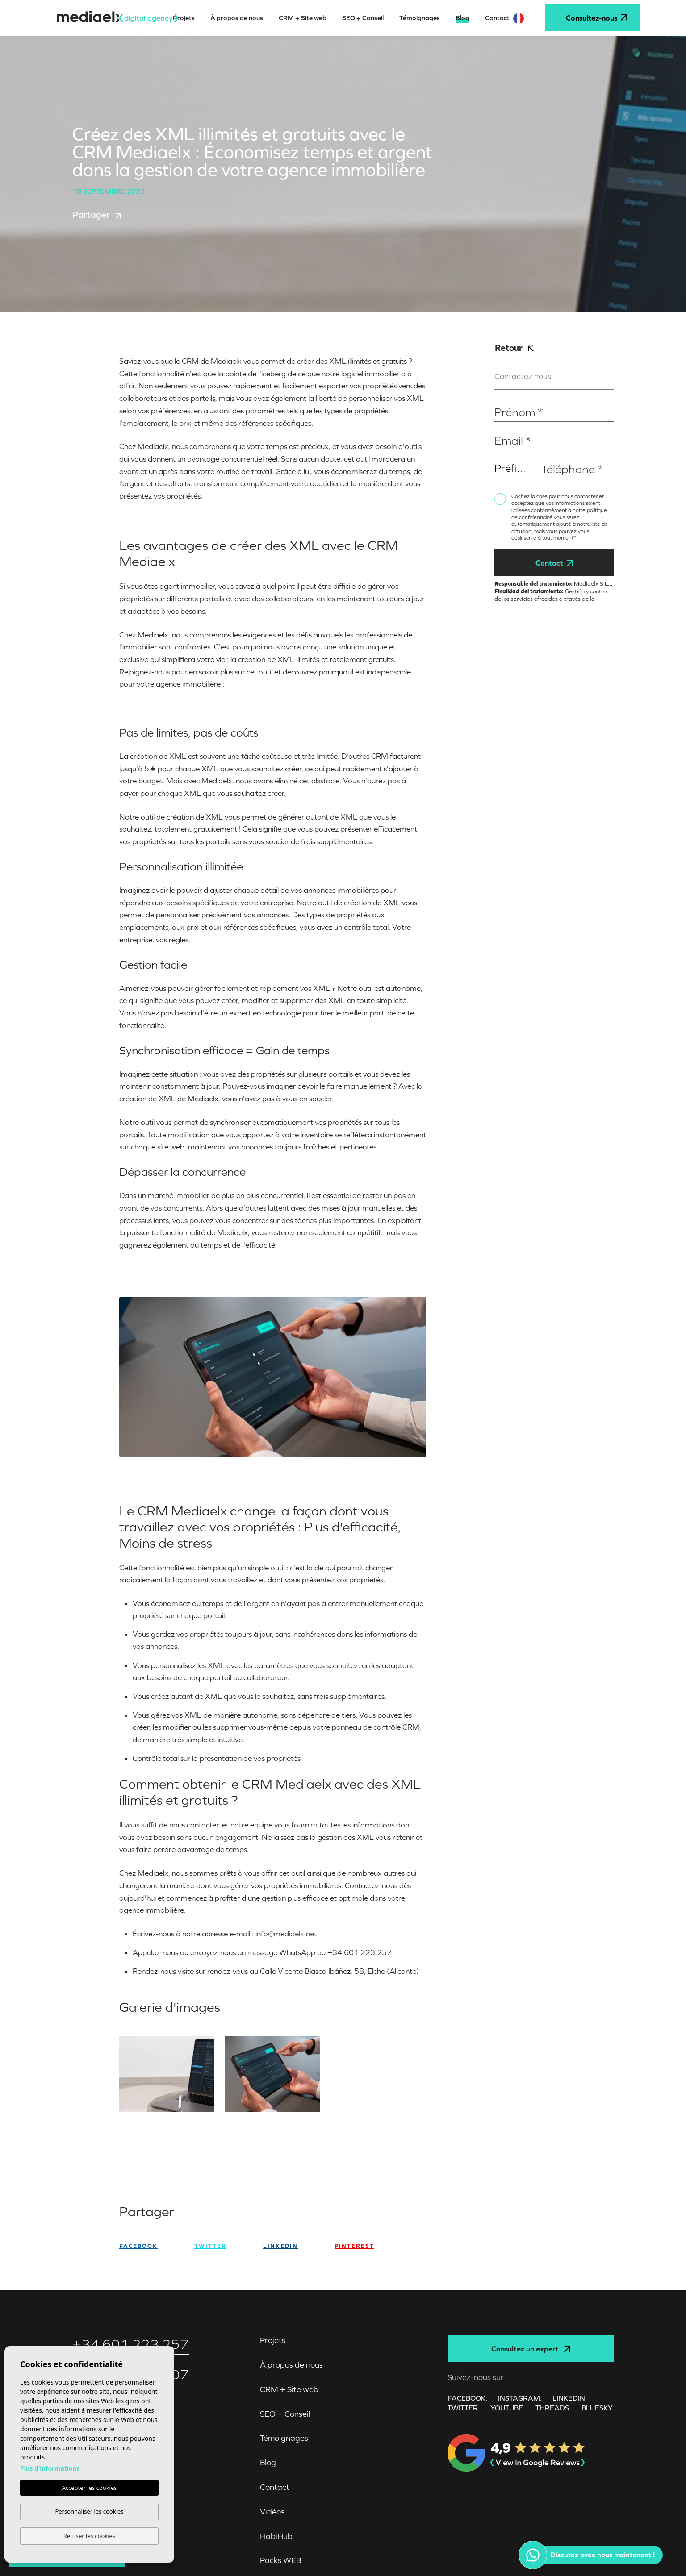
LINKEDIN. (569, 2398)
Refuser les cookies (89, 2536)
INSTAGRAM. (520, 2398)
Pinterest (354, 2246)
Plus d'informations (49, 2468)
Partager (96, 215)
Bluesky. (597, 2408)
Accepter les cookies (89, 2488)
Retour (514, 347)
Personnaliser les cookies (89, 2511)
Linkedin (280, 2246)
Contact (554, 562)
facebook (138, 2246)
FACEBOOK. (467, 2398)
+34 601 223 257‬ (130, 2344)
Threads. (553, 2408)
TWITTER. (464, 2408)
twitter (210, 2246)
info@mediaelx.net (286, 1933)
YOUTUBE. (507, 2408)
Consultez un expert (530, 2348)
